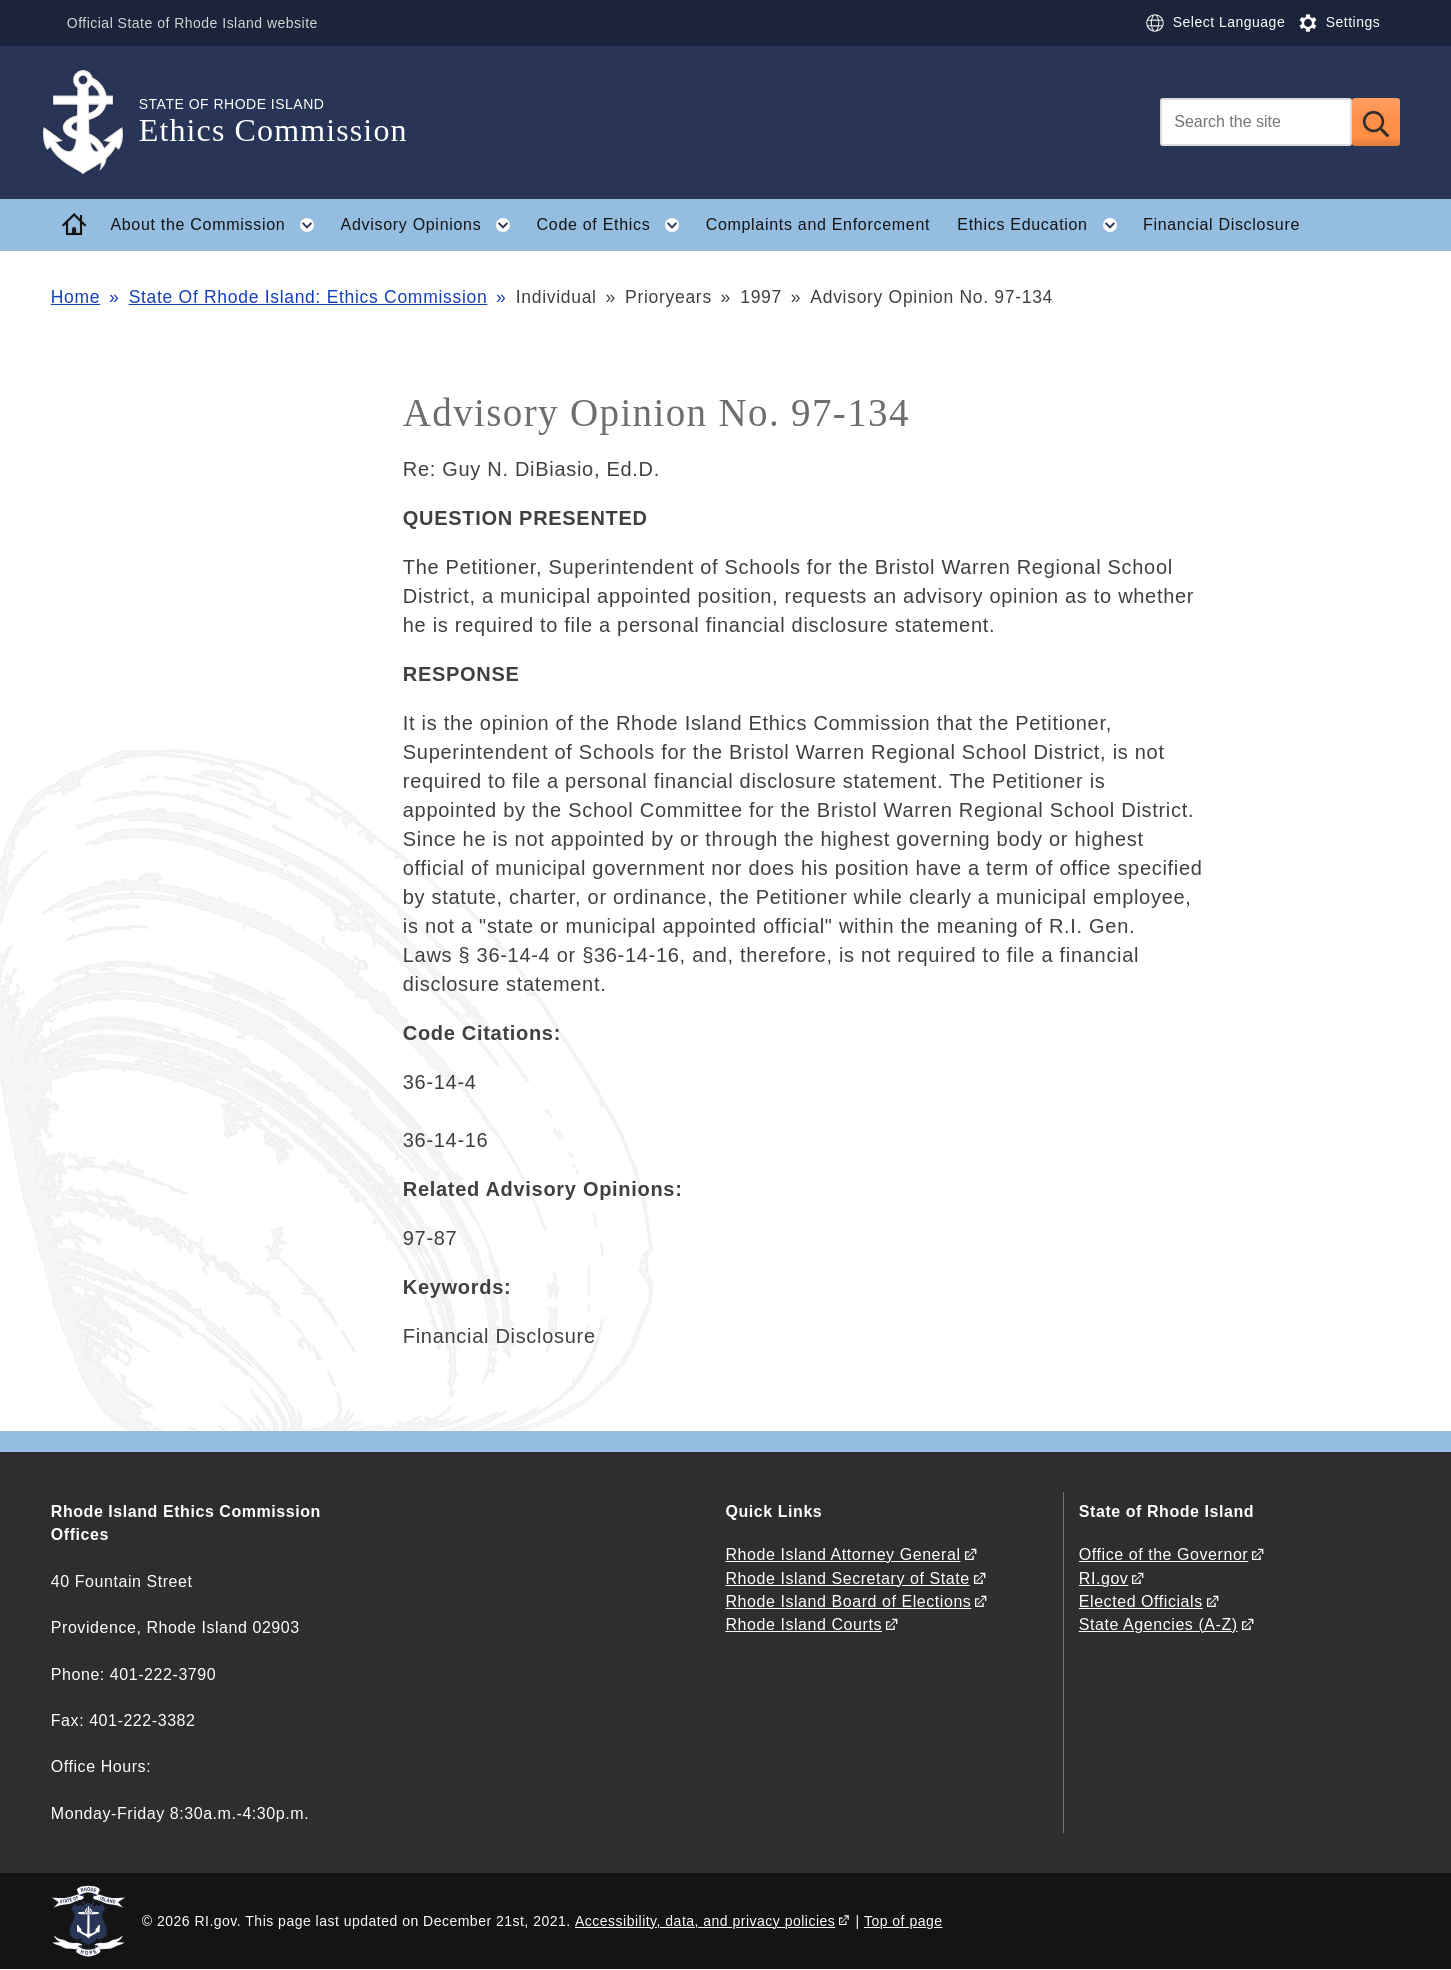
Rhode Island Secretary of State (847, 1578)
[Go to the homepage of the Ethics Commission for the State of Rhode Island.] (95, 122)
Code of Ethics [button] (614, 225)
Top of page (903, 1921)
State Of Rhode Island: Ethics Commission (308, 297)
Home (75, 297)
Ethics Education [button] (1043, 225)
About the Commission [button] (218, 225)
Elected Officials (1141, 1601)
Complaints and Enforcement (818, 224)
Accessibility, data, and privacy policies (705, 1921)
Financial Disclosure (1221, 224)
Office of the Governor (1163, 1554)
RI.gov (1104, 1578)
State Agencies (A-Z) (1158, 1624)
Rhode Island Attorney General (842, 1554)
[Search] (1256, 122)
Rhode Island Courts (803, 1624)
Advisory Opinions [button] (432, 225)
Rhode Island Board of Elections (848, 1601)
